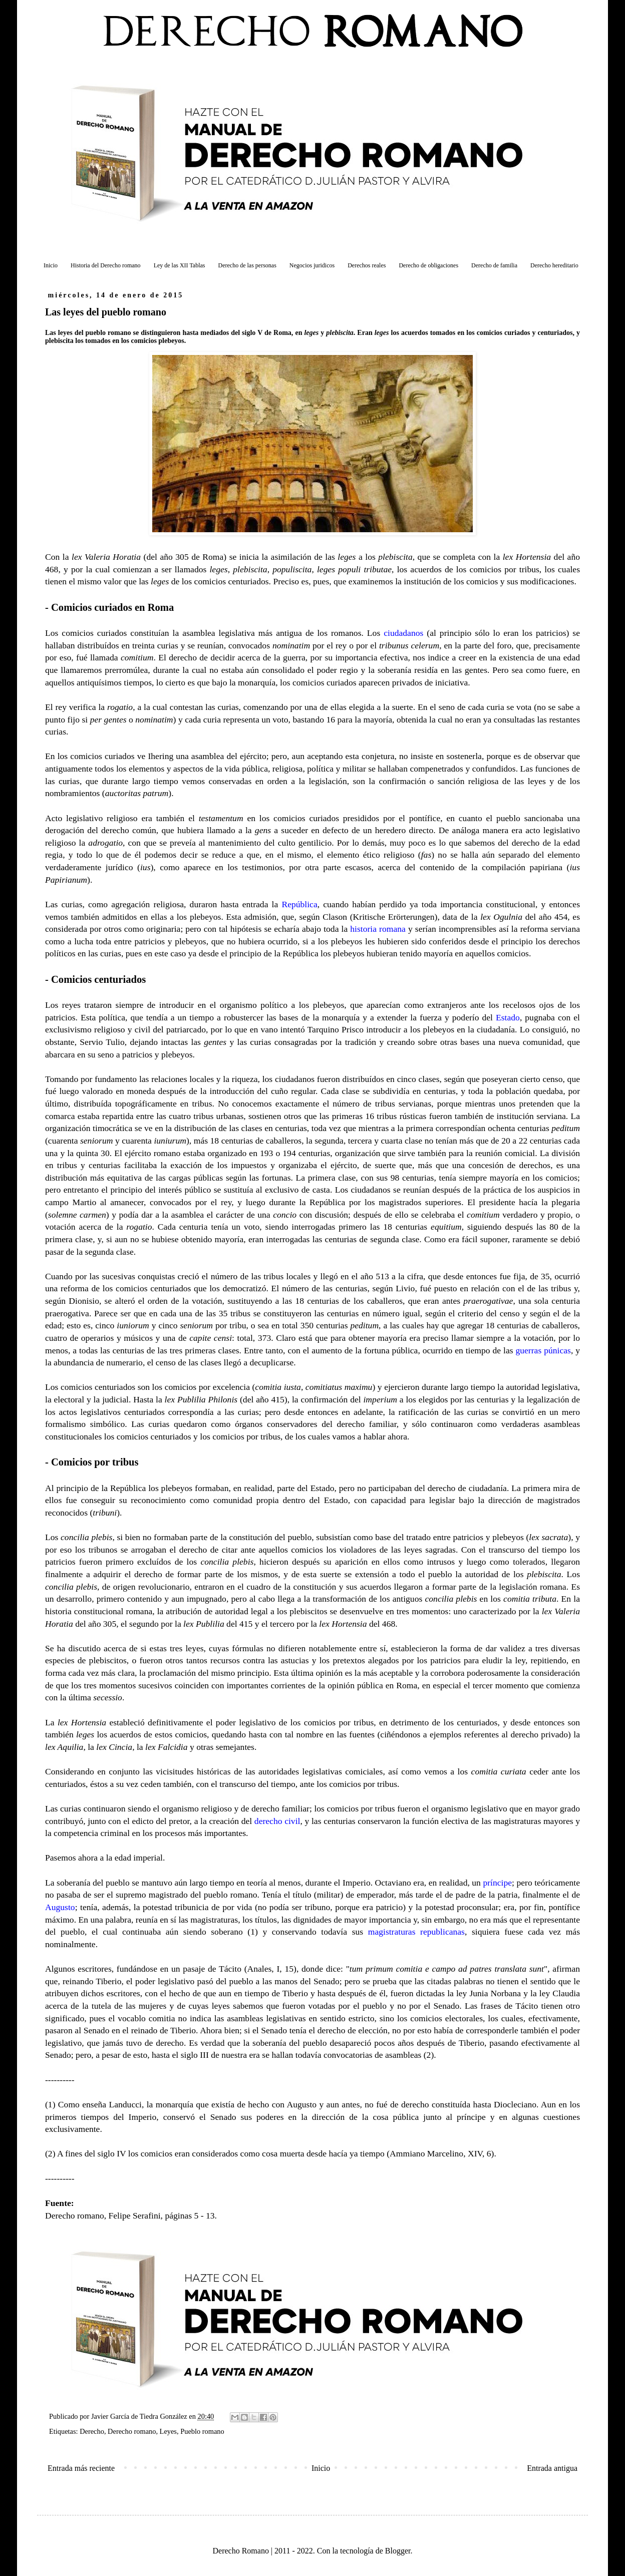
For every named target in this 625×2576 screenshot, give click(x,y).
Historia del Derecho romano (106, 265)
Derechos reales (367, 265)
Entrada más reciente (81, 2468)
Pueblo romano (202, 2431)
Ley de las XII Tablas (179, 265)
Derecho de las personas (247, 265)
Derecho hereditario (554, 265)
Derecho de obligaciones (428, 265)
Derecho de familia (494, 265)
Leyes (168, 2431)
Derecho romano (132, 2431)
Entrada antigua (552, 2468)
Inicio (51, 265)
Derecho (92, 2431)
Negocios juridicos (312, 265)
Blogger (398, 2550)
